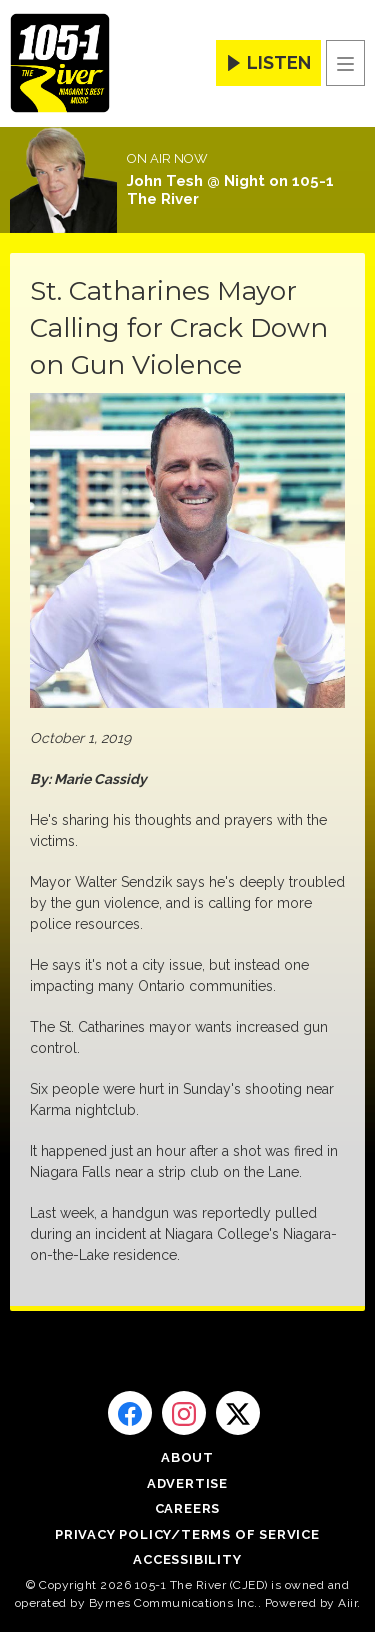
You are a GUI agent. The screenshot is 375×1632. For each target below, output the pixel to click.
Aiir (347, 1603)
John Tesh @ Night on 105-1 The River (230, 190)
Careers (188, 1508)
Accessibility (187, 1559)
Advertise (187, 1483)
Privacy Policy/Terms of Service (187, 1534)
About (187, 1457)
